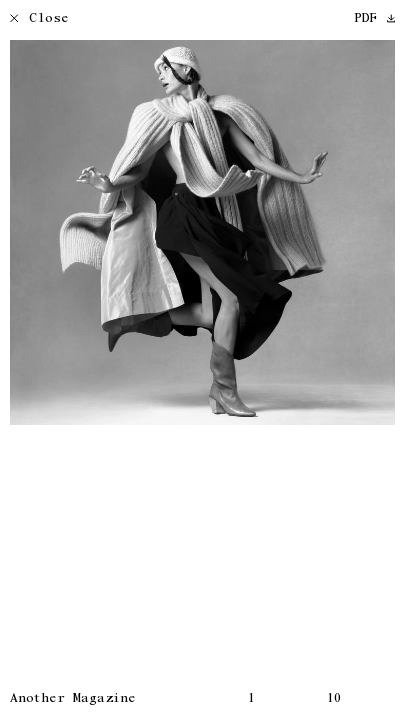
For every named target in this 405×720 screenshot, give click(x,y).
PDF (375, 19)
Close (39, 19)
